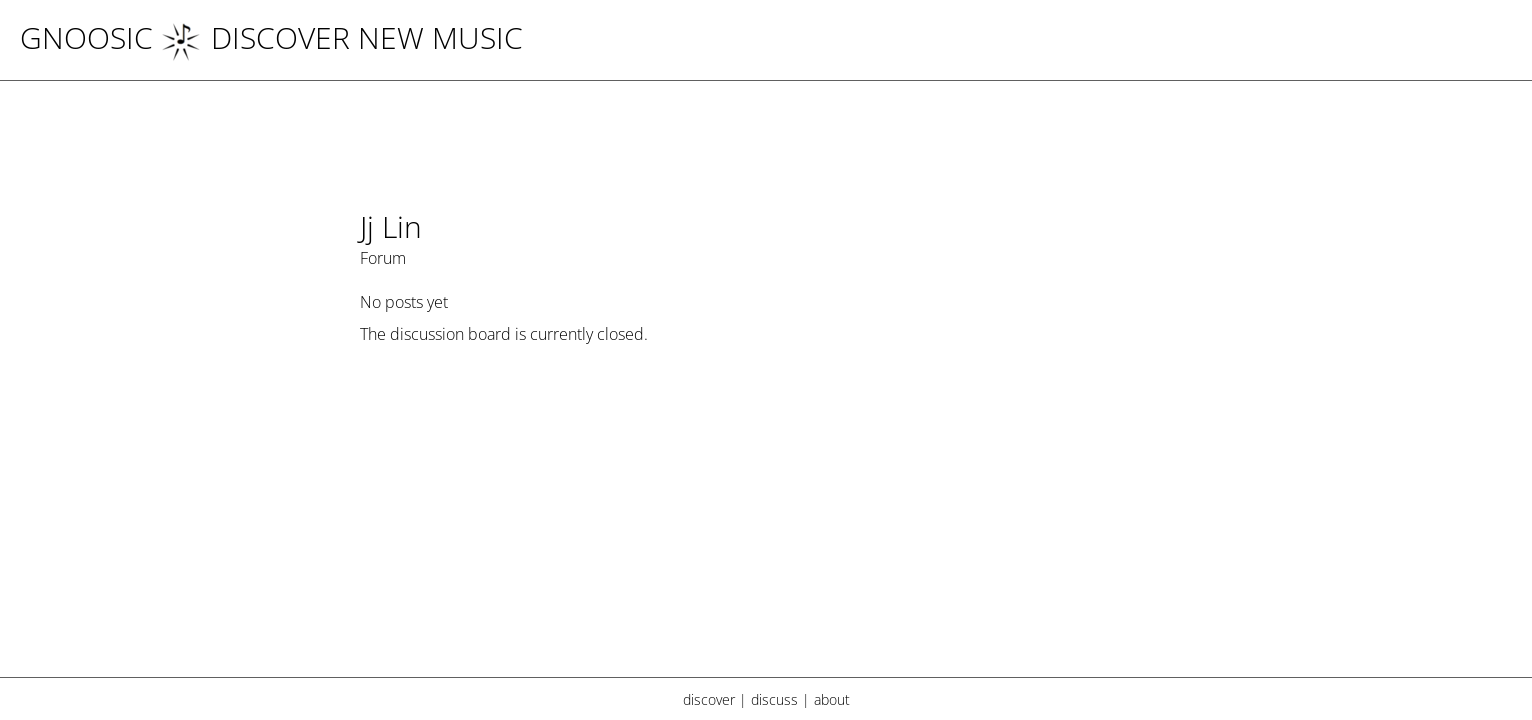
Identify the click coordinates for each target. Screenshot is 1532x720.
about (832, 699)
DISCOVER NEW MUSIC (342, 37)
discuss (774, 699)
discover (709, 699)
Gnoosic (86, 37)
